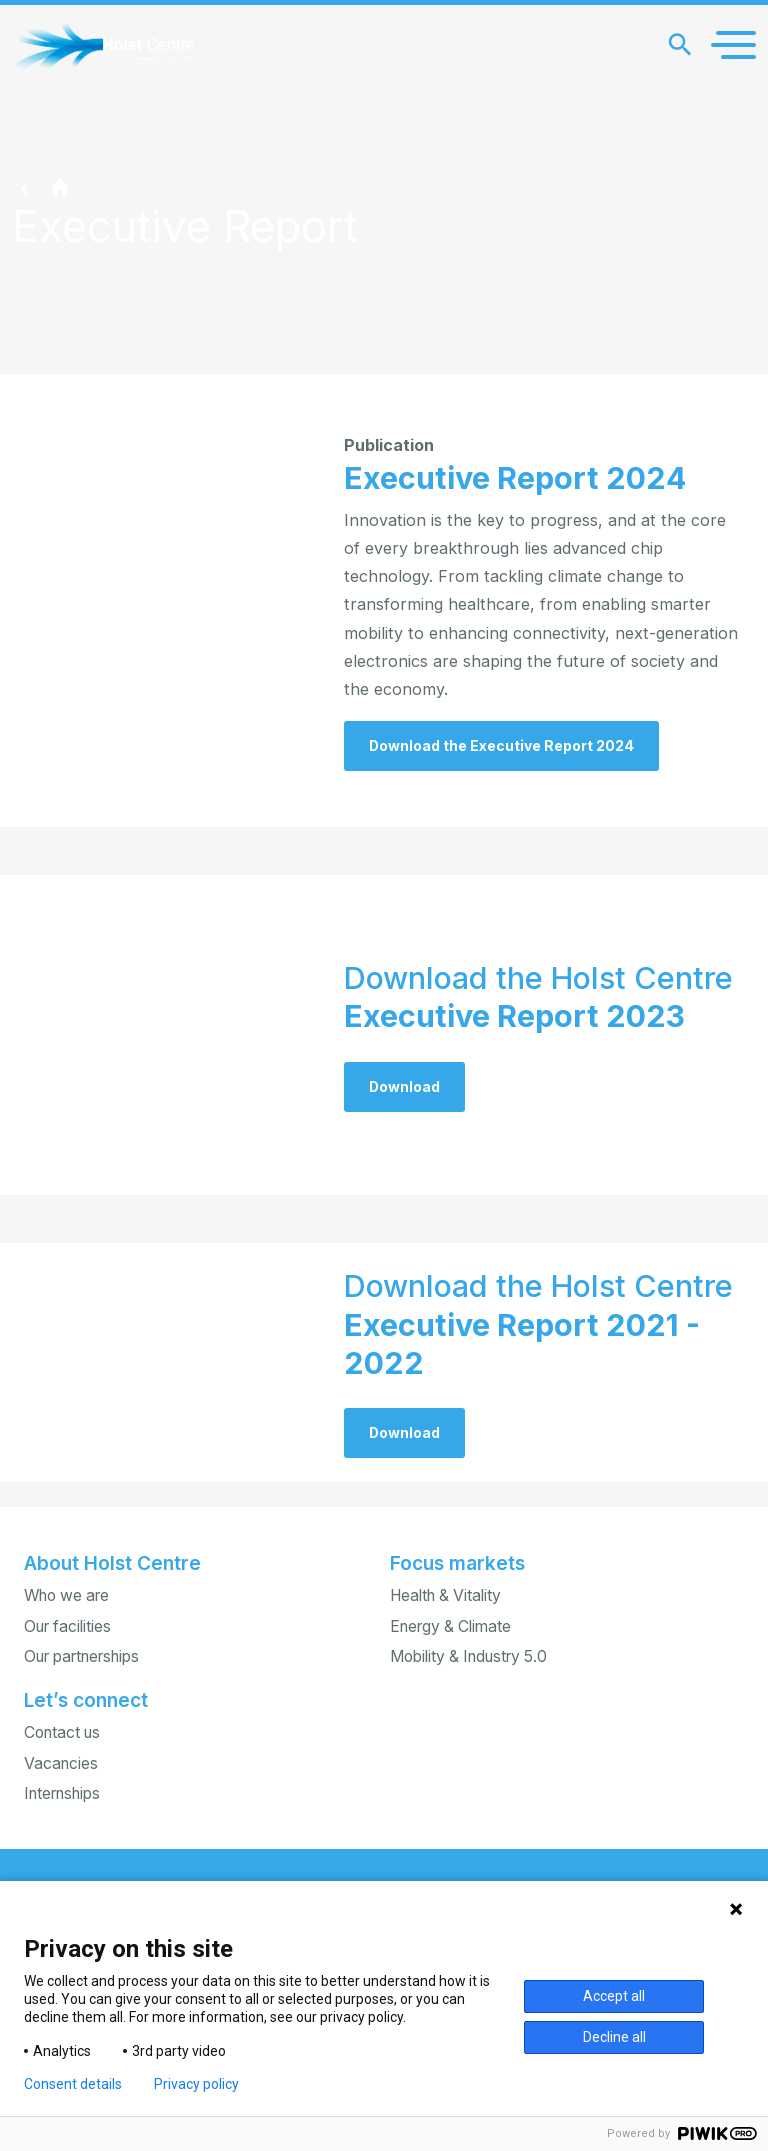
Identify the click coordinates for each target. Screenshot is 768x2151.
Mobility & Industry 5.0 (468, 1656)
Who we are (66, 1595)
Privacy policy (196, 2084)
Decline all (614, 2037)
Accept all (614, 1996)
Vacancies (61, 1763)
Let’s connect (86, 1700)
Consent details (73, 2084)
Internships (62, 1793)
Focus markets (457, 1563)
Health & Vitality (445, 1595)
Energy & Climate (450, 1626)
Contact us (62, 1732)
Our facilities (67, 1626)
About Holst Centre (112, 1563)
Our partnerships (81, 1656)
